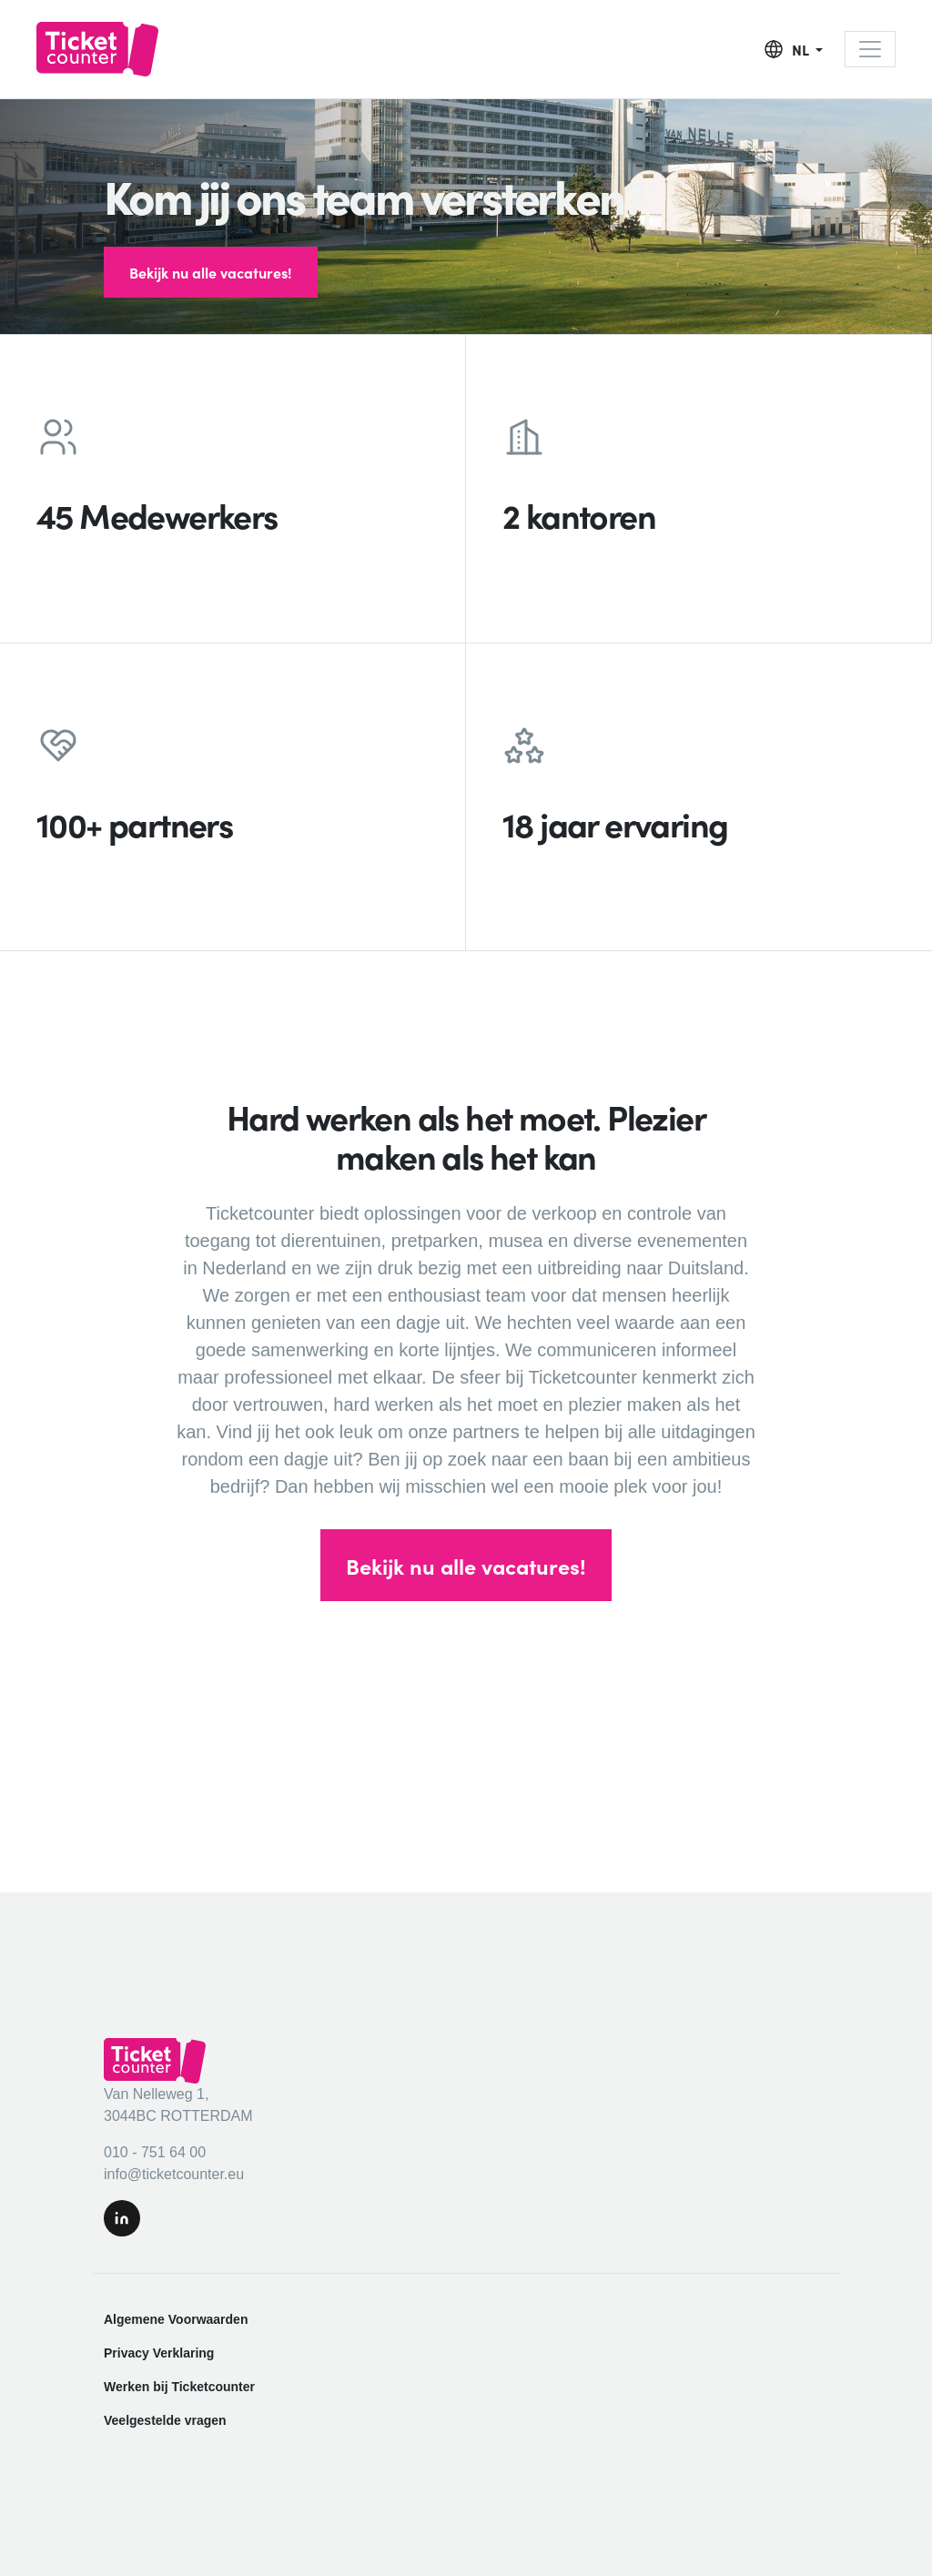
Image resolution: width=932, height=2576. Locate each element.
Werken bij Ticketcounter (179, 2386)
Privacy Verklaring (159, 2353)
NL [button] (802, 49)
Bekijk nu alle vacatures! (210, 272)
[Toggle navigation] (870, 49)
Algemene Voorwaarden (176, 2319)
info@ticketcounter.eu (174, 2174)
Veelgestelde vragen (165, 2420)
